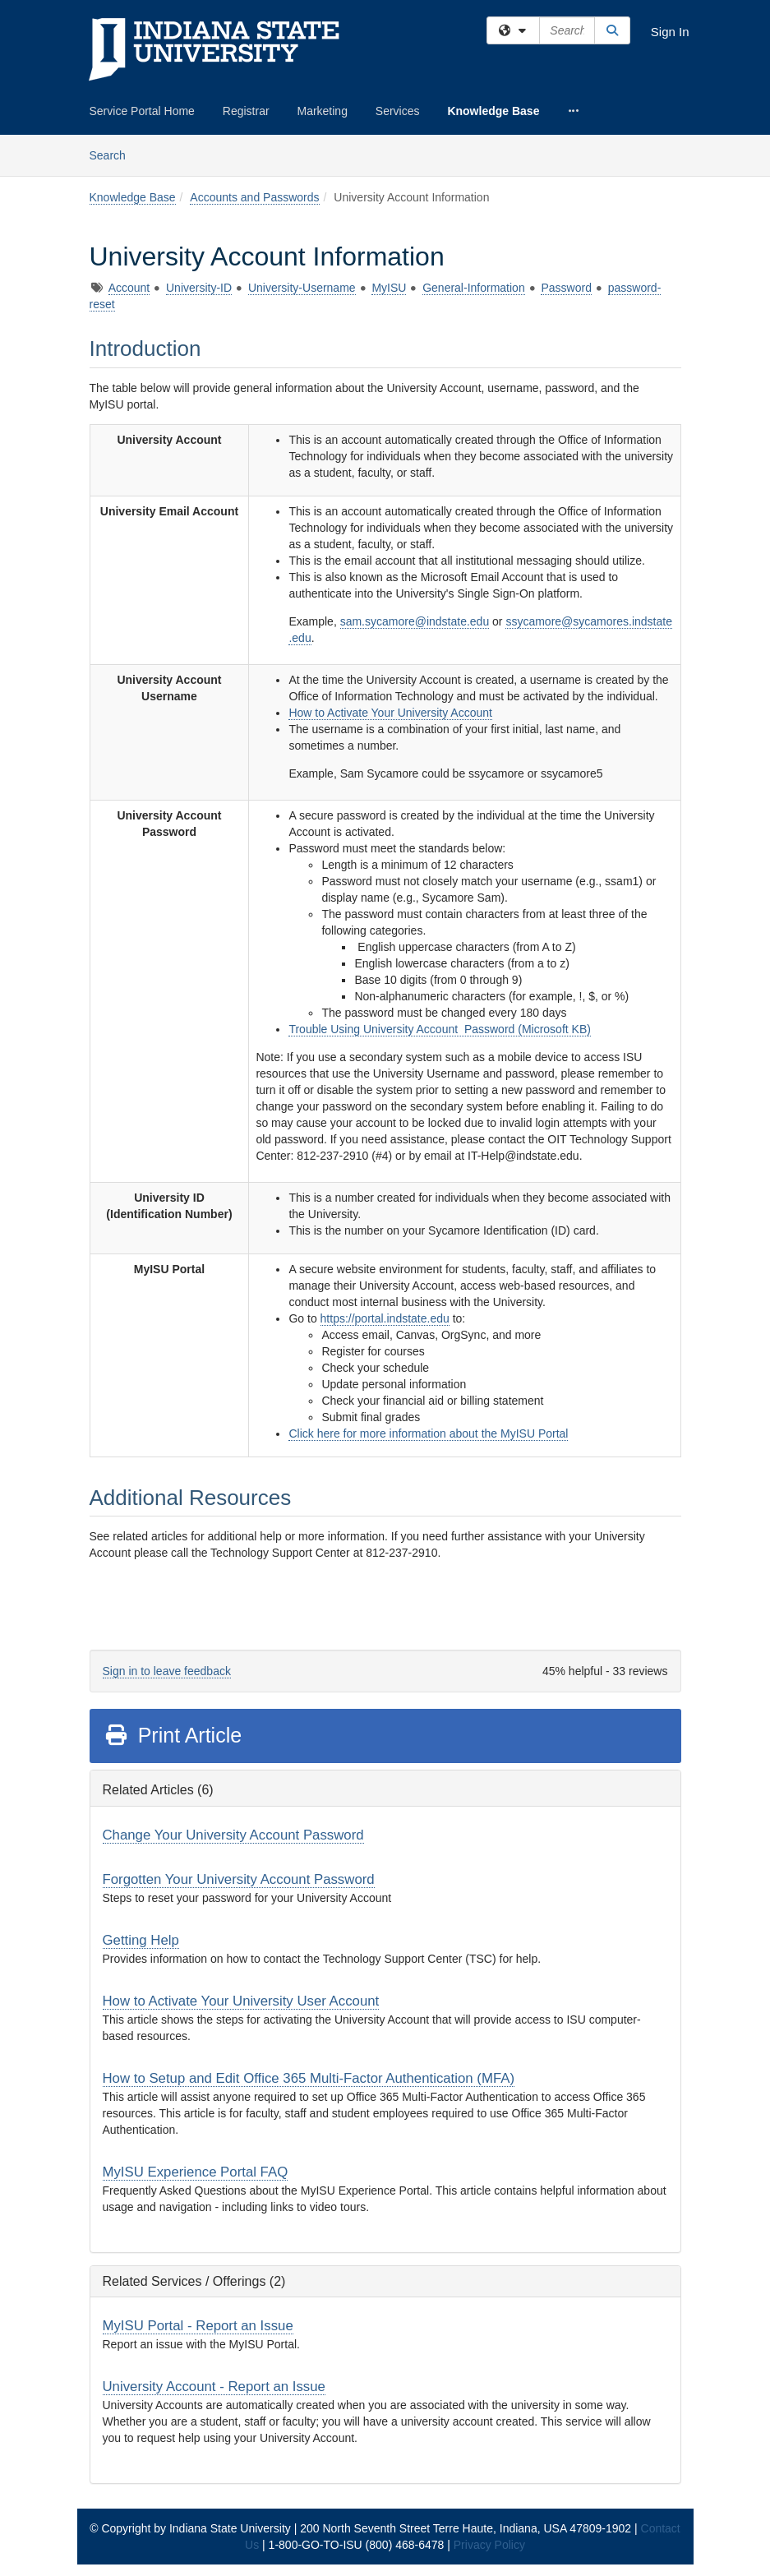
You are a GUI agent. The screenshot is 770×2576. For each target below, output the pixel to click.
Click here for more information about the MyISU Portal (428, 1433)
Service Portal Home (142, 111)
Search (114, 154)
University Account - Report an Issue (214, 2386)
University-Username (302, 287)
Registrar (246, 111)
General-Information (473, 287)
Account (129, 287)
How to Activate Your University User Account (241, 2001)
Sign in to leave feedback (167, 1671)
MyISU (388, 287)
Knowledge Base (493, 111)
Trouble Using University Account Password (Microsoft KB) (439, 1029)
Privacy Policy (489, 2544)
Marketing (322, 111)
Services (398, 111)
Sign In (670, 32)
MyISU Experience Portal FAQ (195, 2172)
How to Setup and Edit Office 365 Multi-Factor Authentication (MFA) (309, 2078)
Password (566, 287)
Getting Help (141, 1940)
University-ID (199, 287)
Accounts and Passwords (254, 197)
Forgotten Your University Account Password (239, 1879)
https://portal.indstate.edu (385, 1318)
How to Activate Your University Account (389, 712)
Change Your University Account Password (233, 1835)
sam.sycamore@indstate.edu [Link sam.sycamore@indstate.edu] (415, 621)
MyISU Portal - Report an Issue (198, 2326)
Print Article (173, 1735)
